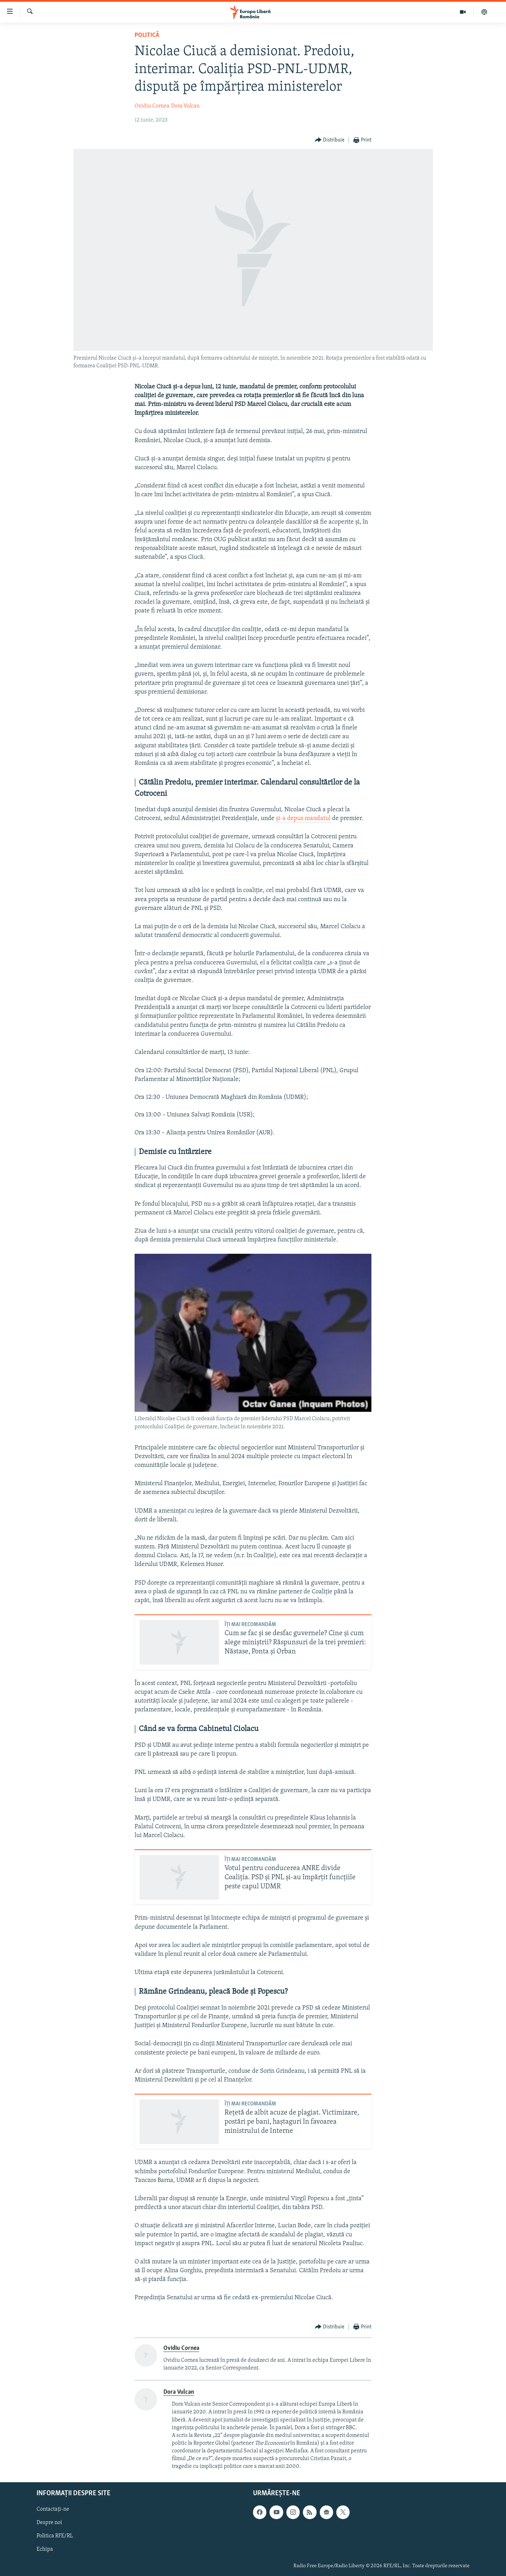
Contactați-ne (53, 2509)
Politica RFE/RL (55, 2536)
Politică (147, 35)
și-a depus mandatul (304, 818)
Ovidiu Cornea (152, 106)
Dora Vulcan (185, 106)
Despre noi (49, 2522)
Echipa (45, 2549)
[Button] (330, 140)
